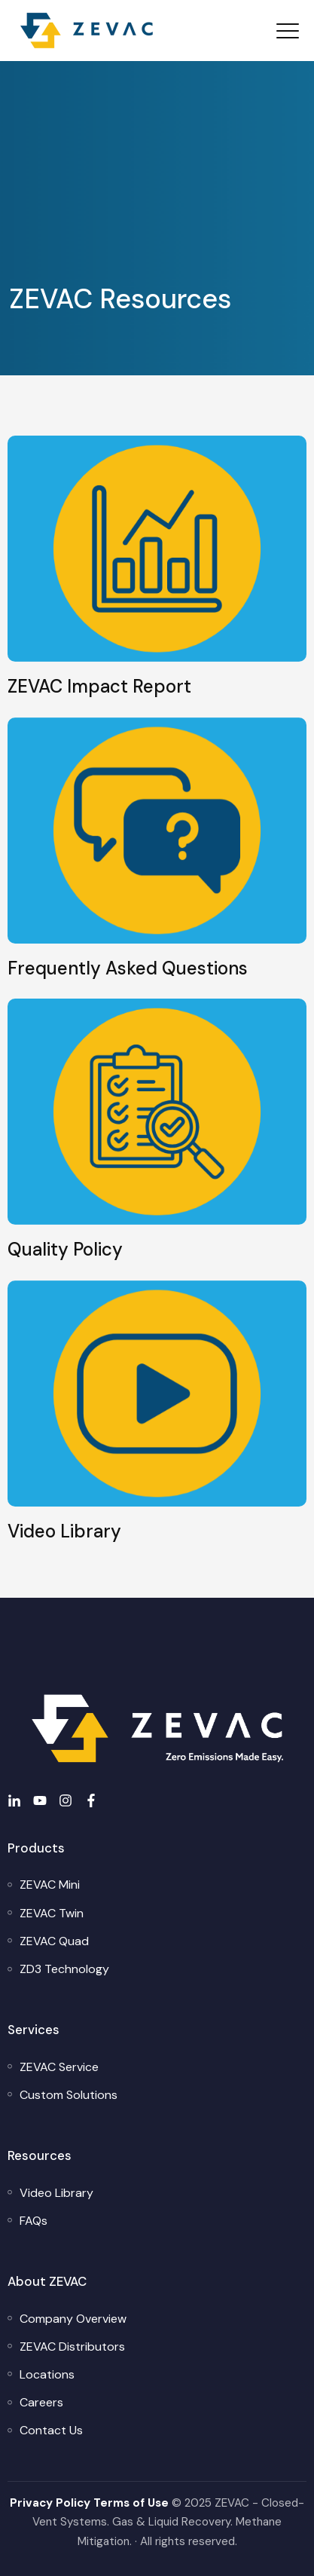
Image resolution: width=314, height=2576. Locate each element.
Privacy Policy (50, 2502)
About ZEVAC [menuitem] (47, 2281)
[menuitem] (50, 1884)
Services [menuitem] (33, 2029)
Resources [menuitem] (40, 2155)
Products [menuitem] (36, 1848)
